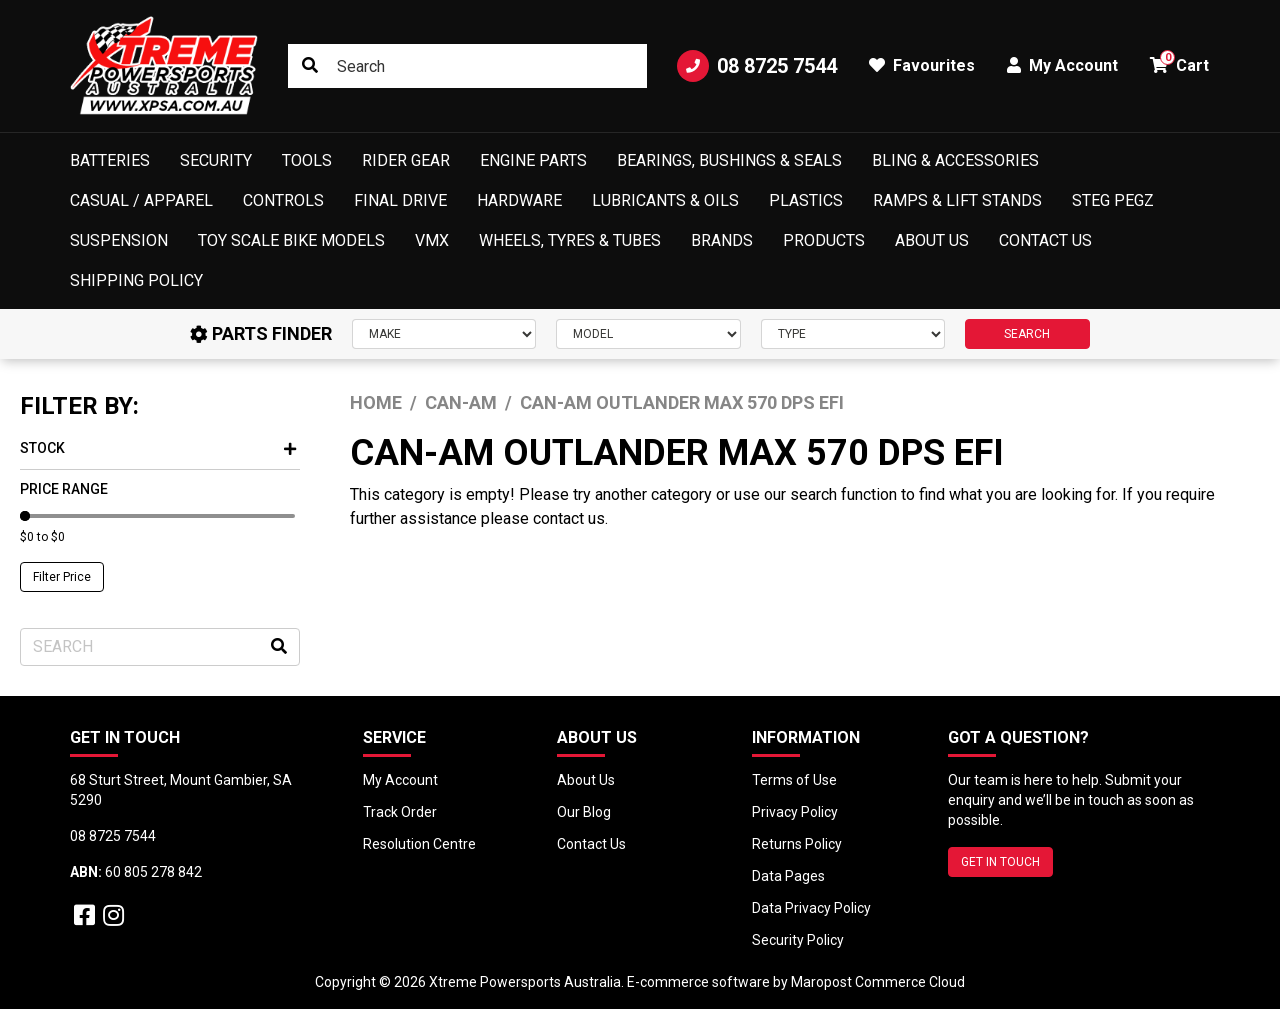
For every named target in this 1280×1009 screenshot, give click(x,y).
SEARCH (1027, 334)
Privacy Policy (795, 812)
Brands (722, 240)
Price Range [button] (64, 489)
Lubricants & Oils (665, 200)
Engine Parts (533, 160)
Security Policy (798, 940)
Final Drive (400, 200)
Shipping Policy (136, 280)
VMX (432, 240)
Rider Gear (406, 160)
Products (824, 240)
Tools (307, 160)
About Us (932, 240)
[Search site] (310, 66)
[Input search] (467, 66)
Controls (283, 200)
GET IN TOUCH (1000, 862)
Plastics (806, 200)
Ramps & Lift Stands (957, 200)
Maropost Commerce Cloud (878, 982)
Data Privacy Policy (811, 908)
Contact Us (1045, 240)
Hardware (519, 200)
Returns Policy (797, 844)
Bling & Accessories (955, 160)
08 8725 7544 (757, 66)
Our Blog (584, 812)
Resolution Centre (419, 844)
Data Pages (788, 876)
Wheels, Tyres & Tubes (570, 240)
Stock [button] (158, 448)
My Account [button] (1062, 65)
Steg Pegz (1113, 200)
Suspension (119, 240)
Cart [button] (1179, 62)
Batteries (110, 160)
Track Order (400, 812)
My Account (400, 780)
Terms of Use (794, 780)
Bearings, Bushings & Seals (729, 160)
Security (216, 160)
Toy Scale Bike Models (291, 240)
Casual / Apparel (141, 200)
